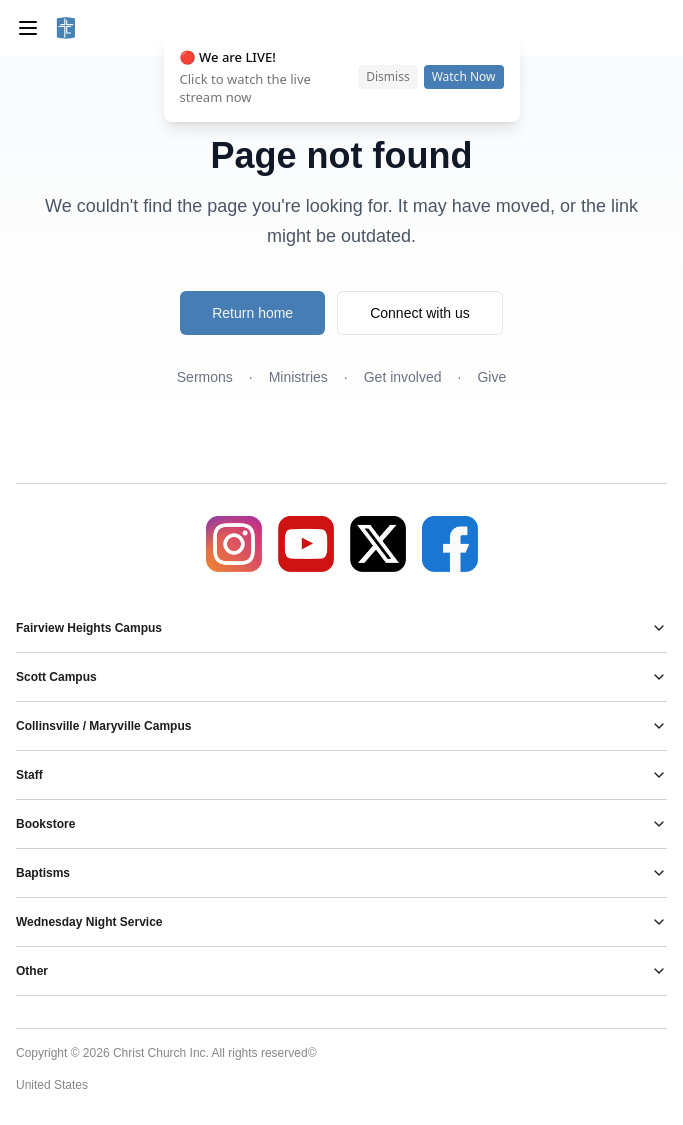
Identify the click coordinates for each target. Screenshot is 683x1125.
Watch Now (464, 76)
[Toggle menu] (28, 28)
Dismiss (387, 76)
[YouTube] (306, 544)
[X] (378, 544)
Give (491, 377)
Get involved (403, 377)
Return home (252, 313)
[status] (342, 77)
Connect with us (420, 313)
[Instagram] (234, 544)
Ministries (298, 377)
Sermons (205, 377)
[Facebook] (450, 544)
